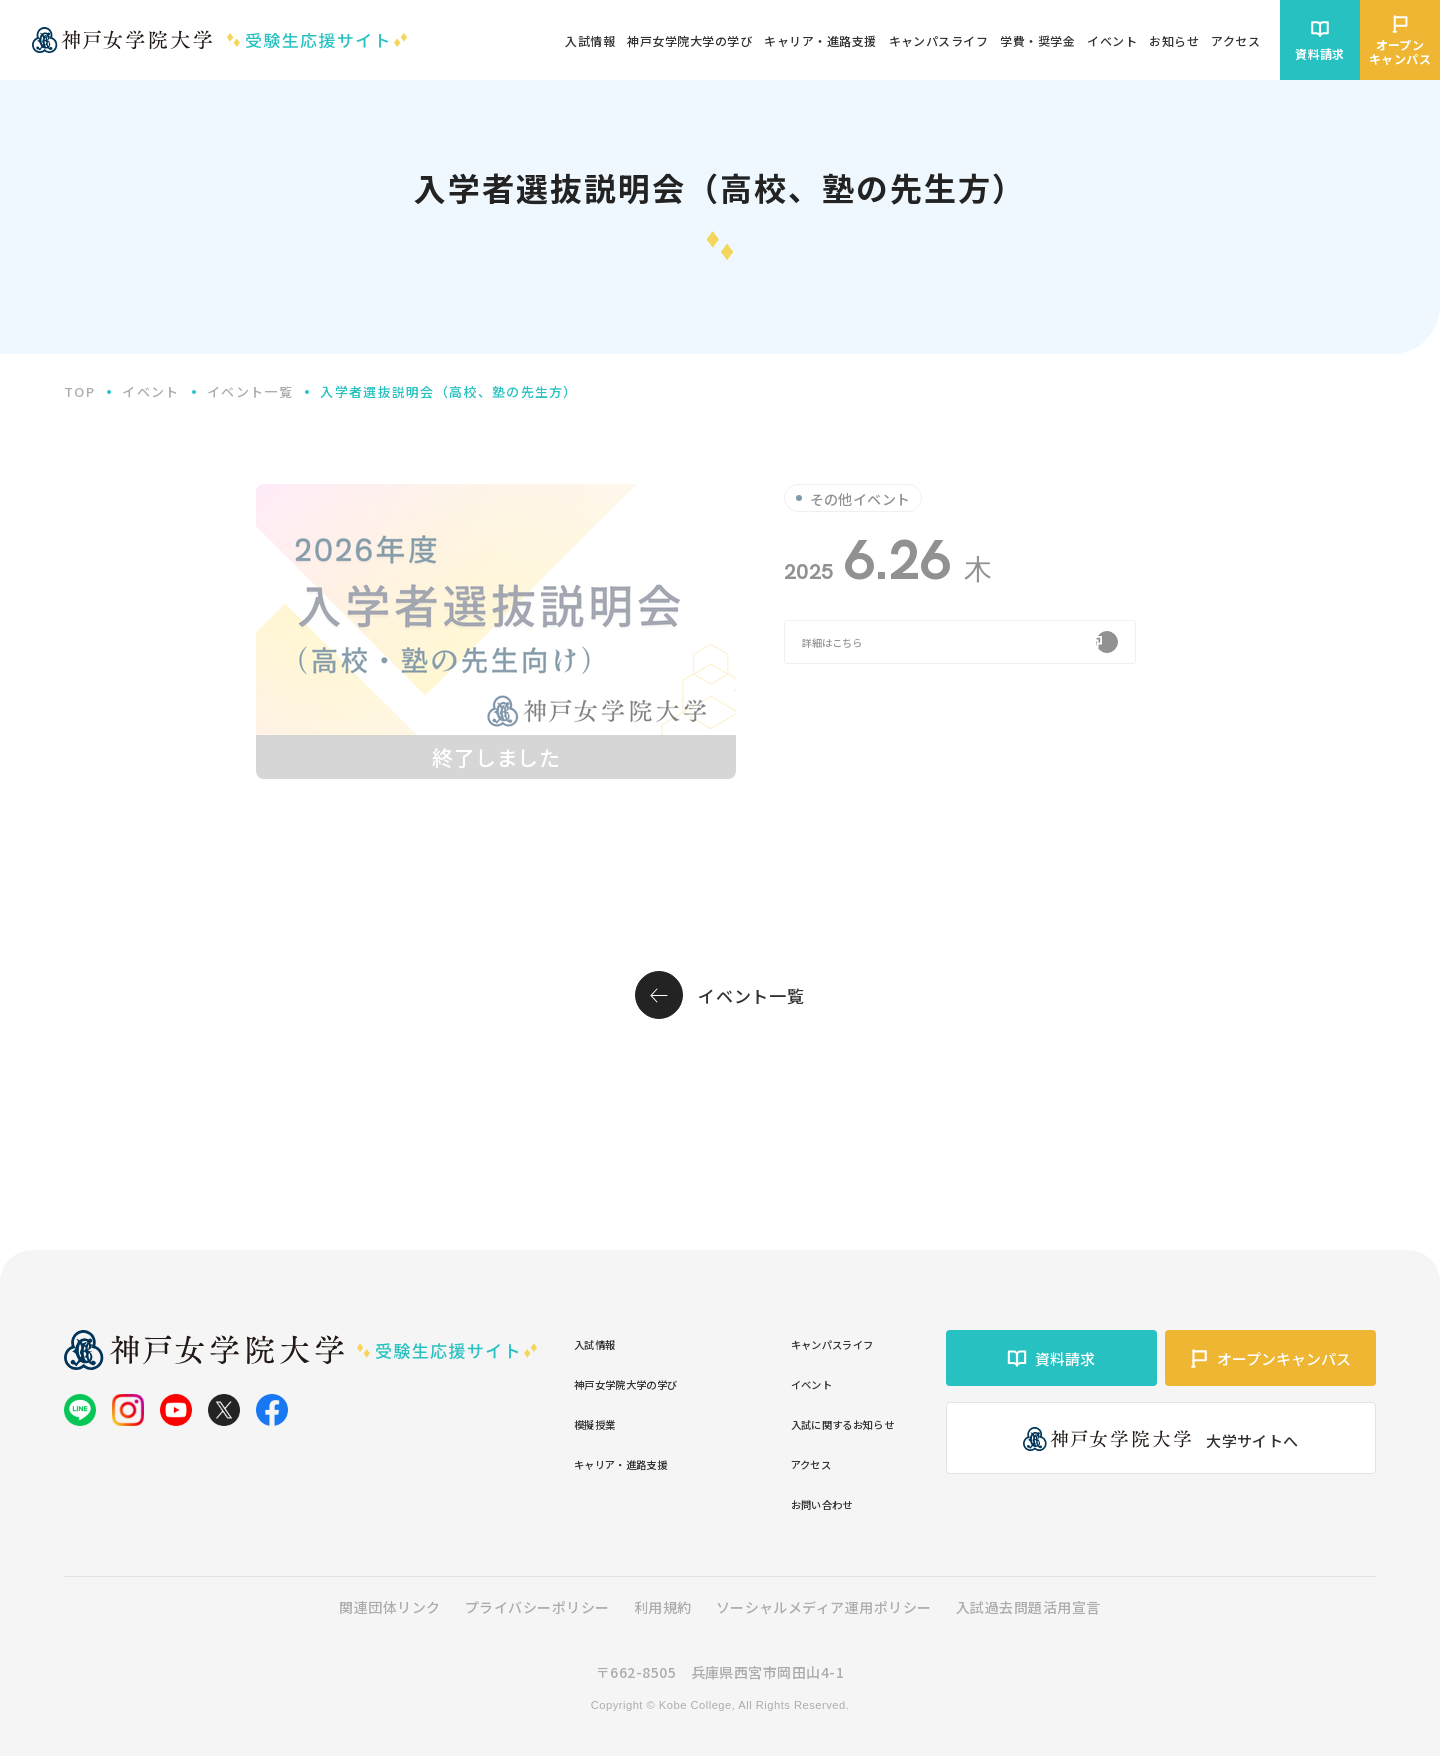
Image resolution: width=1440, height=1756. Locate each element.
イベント (770, 1382)
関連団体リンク (389, 1607)
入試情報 (605, 1342)
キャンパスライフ (801, 1342)
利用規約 (663, 1607)
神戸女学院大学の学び (651, 1382)
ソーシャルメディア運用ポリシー (824, 1607)
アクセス (769, 1462)
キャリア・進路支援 (643, 1462)
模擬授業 (605, 1422)
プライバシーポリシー (537, 1607)
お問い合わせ (785, 1502)
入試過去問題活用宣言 (1028, 1607)
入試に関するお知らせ (816, 1422)
